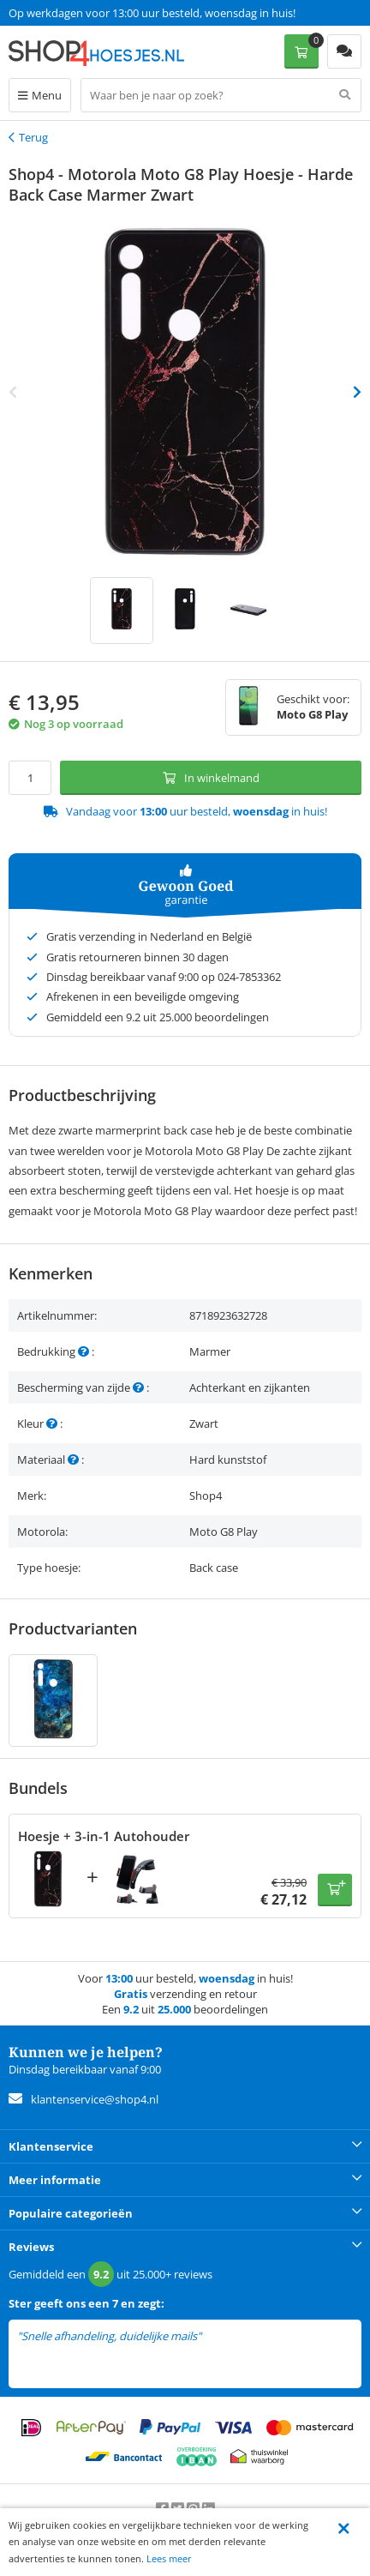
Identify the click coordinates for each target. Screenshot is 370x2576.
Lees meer (169, 2558)
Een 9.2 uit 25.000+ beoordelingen (94, 13)
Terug (33, 137)
